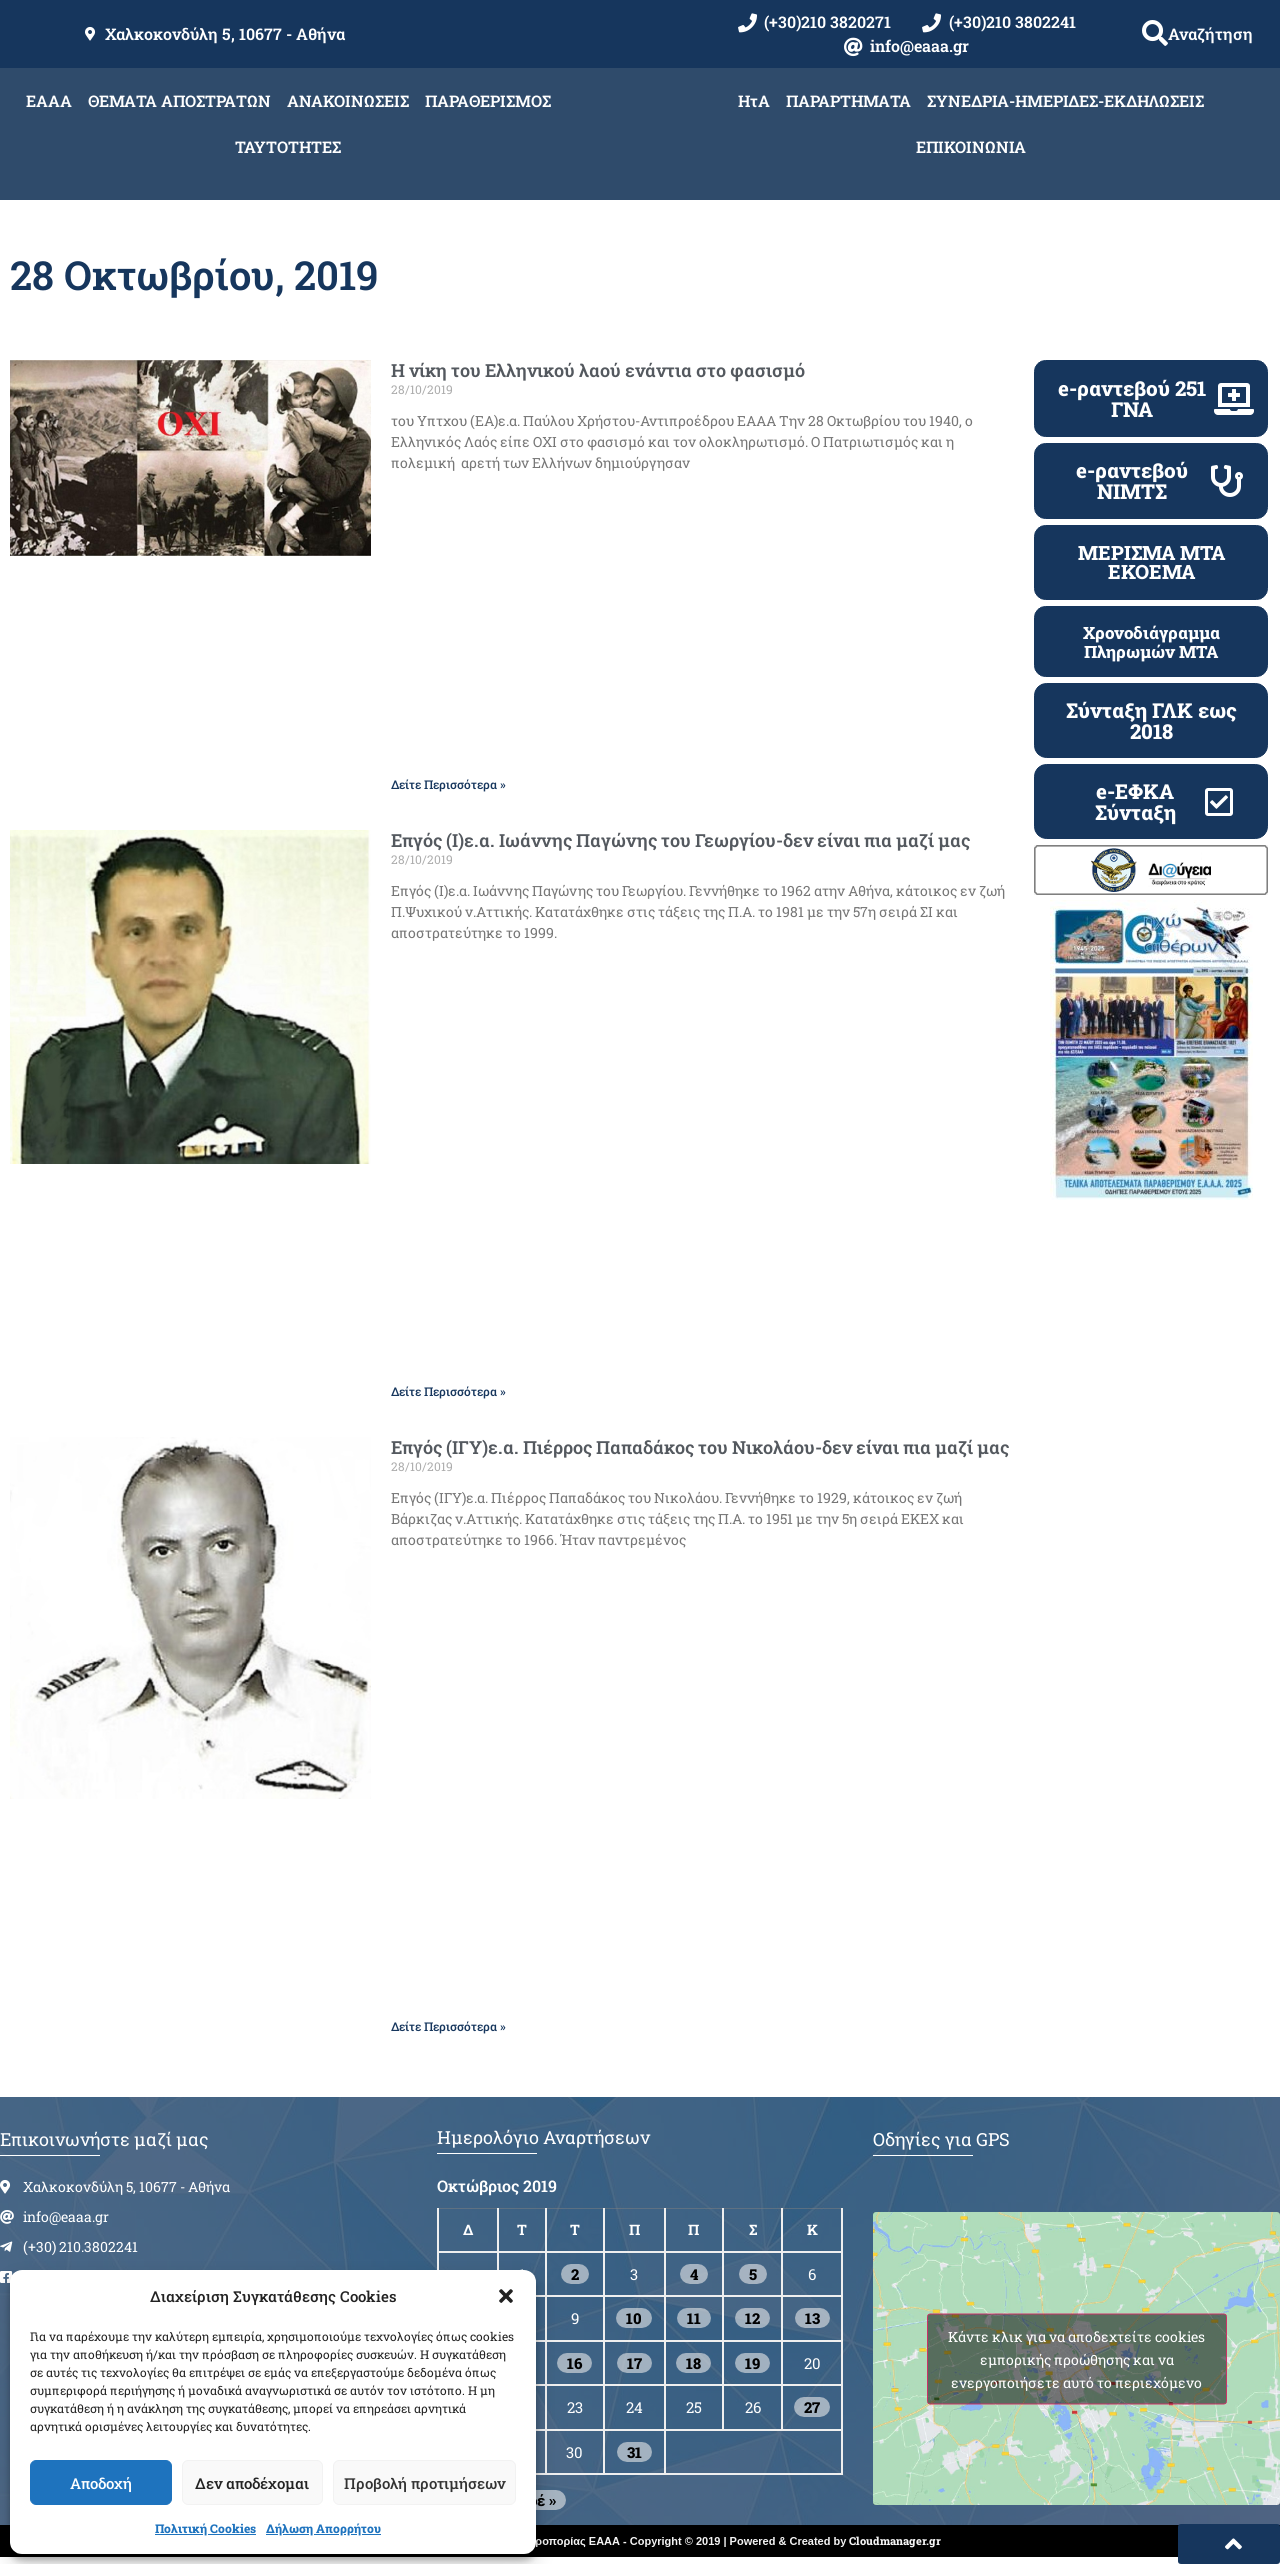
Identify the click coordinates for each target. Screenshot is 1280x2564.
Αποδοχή (101, 2483)
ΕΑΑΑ (49, 100)
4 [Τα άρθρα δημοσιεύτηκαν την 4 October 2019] (694, 2274)
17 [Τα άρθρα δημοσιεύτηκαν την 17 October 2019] (634, 2363)
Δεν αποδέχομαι (252, 2483)
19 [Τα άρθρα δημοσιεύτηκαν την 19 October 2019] (752, 2363)
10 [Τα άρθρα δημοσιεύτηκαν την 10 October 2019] (634, 2318)
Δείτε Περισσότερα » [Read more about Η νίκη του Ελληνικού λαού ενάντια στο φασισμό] (448, 784)
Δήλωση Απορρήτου (323, 2528)
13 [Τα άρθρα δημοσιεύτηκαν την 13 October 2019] (812, 2318)
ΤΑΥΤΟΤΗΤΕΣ (288, 146)
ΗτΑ (754, 100)
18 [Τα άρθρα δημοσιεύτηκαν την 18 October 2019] (693, 2363)
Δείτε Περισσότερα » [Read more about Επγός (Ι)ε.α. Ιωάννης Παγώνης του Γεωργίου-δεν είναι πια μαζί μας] (448, 1391)
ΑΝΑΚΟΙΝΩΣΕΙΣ (348, 100)
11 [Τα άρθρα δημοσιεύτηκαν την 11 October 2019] (694, 2318)
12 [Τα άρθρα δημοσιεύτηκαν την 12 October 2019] (752, 2318)
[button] (506, 2296)
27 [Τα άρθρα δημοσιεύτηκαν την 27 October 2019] (812, 2407)
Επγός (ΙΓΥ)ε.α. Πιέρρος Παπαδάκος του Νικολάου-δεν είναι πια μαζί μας (700, 1447)
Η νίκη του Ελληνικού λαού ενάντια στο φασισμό (598, 370)
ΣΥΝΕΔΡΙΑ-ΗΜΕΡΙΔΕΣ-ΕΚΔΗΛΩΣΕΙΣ (1065, 100)
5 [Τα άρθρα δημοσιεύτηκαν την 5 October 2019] (753, 2274)
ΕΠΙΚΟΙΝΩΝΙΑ (971, 146)
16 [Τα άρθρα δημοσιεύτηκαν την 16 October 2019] (574, 2363)
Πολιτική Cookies (205, 2528)
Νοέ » (536, 2500)
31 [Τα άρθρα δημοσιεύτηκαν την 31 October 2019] (634, 2452)
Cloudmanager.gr (895, 2540)
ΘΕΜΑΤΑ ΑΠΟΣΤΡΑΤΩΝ (179, 100)
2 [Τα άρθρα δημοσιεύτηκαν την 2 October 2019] (575, 2274)
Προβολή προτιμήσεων (424, 2483)
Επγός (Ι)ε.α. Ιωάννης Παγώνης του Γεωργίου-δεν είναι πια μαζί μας (680, 840)
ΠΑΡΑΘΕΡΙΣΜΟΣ (488, 100)
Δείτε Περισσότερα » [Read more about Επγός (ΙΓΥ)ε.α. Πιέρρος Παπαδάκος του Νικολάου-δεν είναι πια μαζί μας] (448, 2026)
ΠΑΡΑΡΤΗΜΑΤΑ (848, 100)
